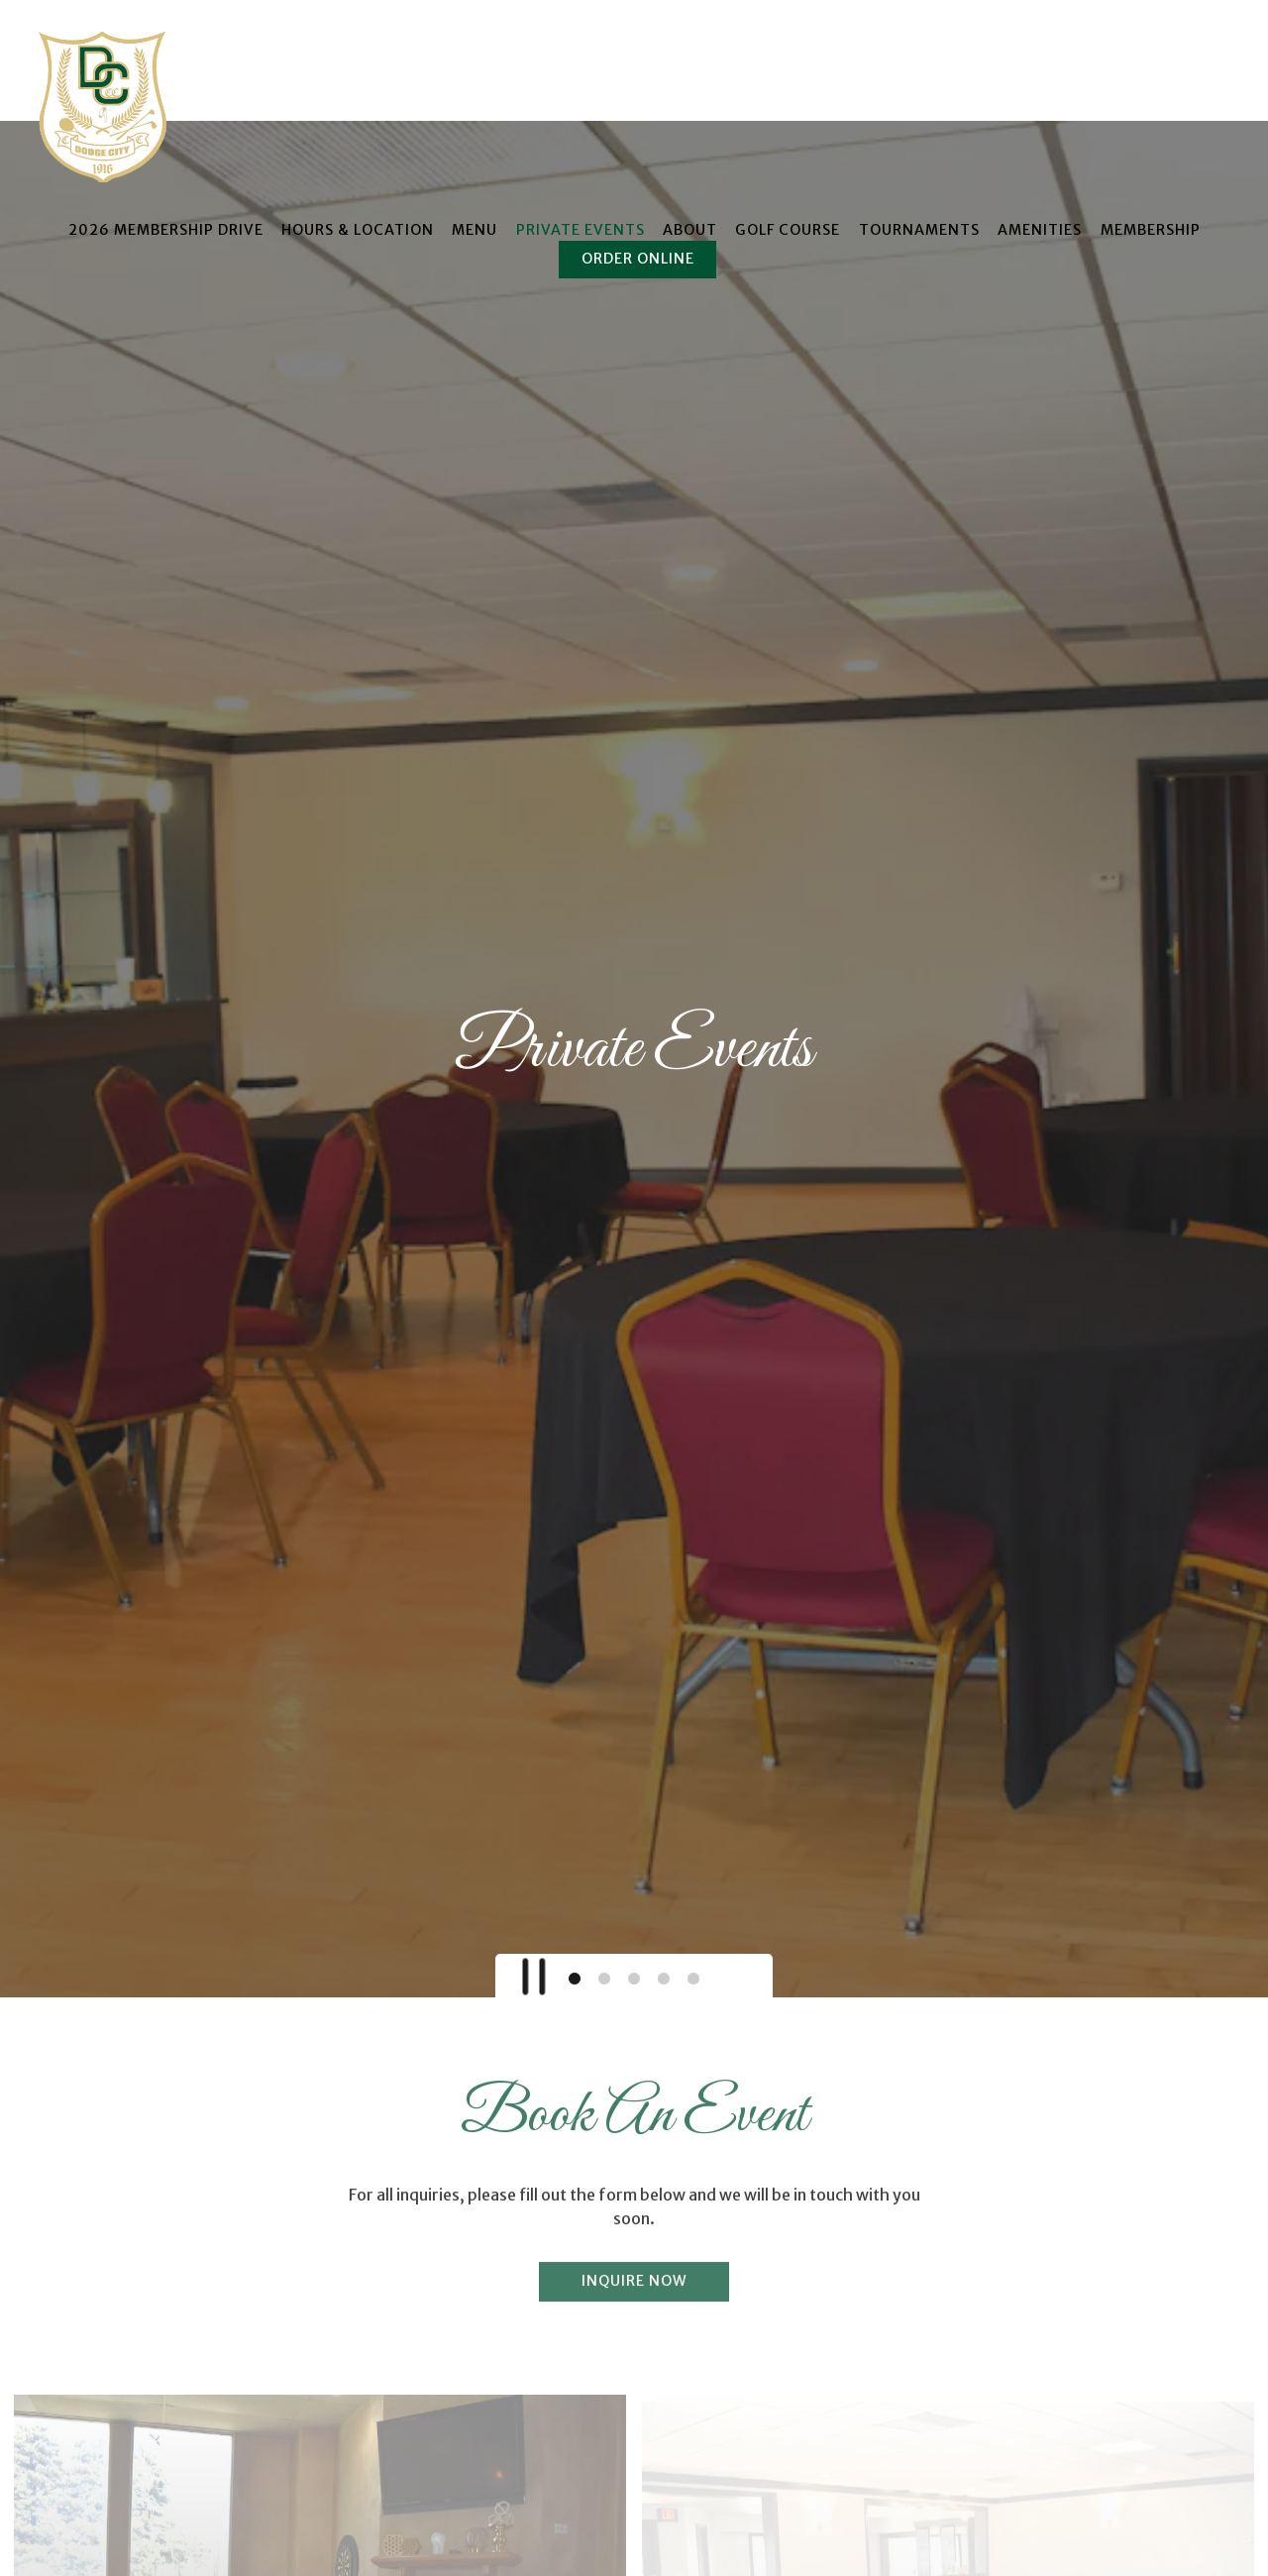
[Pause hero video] (528, 1816)
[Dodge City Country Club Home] (105, 105)
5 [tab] (693, 1824)
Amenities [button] (1040, 230)
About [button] (690, 230)
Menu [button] (474, 230)
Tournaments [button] (919, 230)
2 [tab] (604, 1824)
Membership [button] (1151, 230)
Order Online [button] (637, 259)
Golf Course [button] (787, 230)
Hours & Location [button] (357, 230)
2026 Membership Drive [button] (166, 230)
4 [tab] (664, 1824)
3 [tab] (634, 1824)
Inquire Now (634, 2129)
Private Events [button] (580, 230)
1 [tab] (574, 1824)
